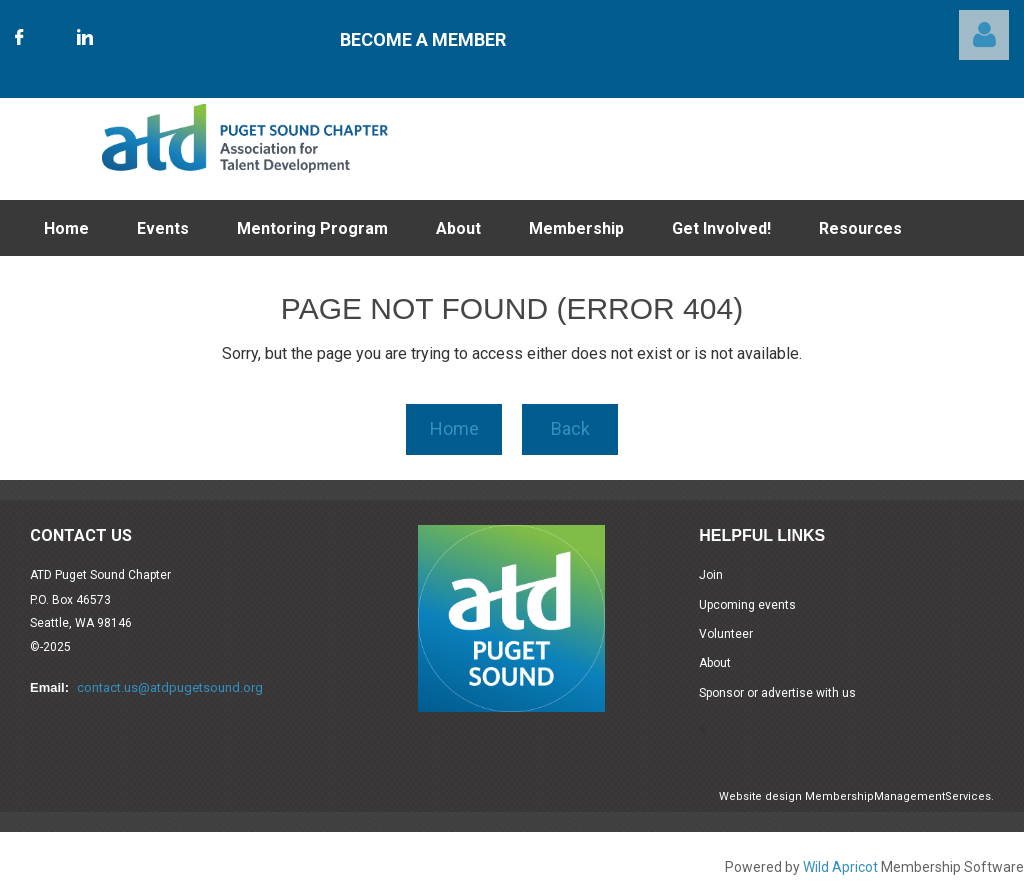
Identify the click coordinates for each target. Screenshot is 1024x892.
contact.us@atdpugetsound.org (170, 687)
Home (454, 428)
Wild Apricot (840, 867)
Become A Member (423, 39)
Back (570, 428)
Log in (984, 35)
